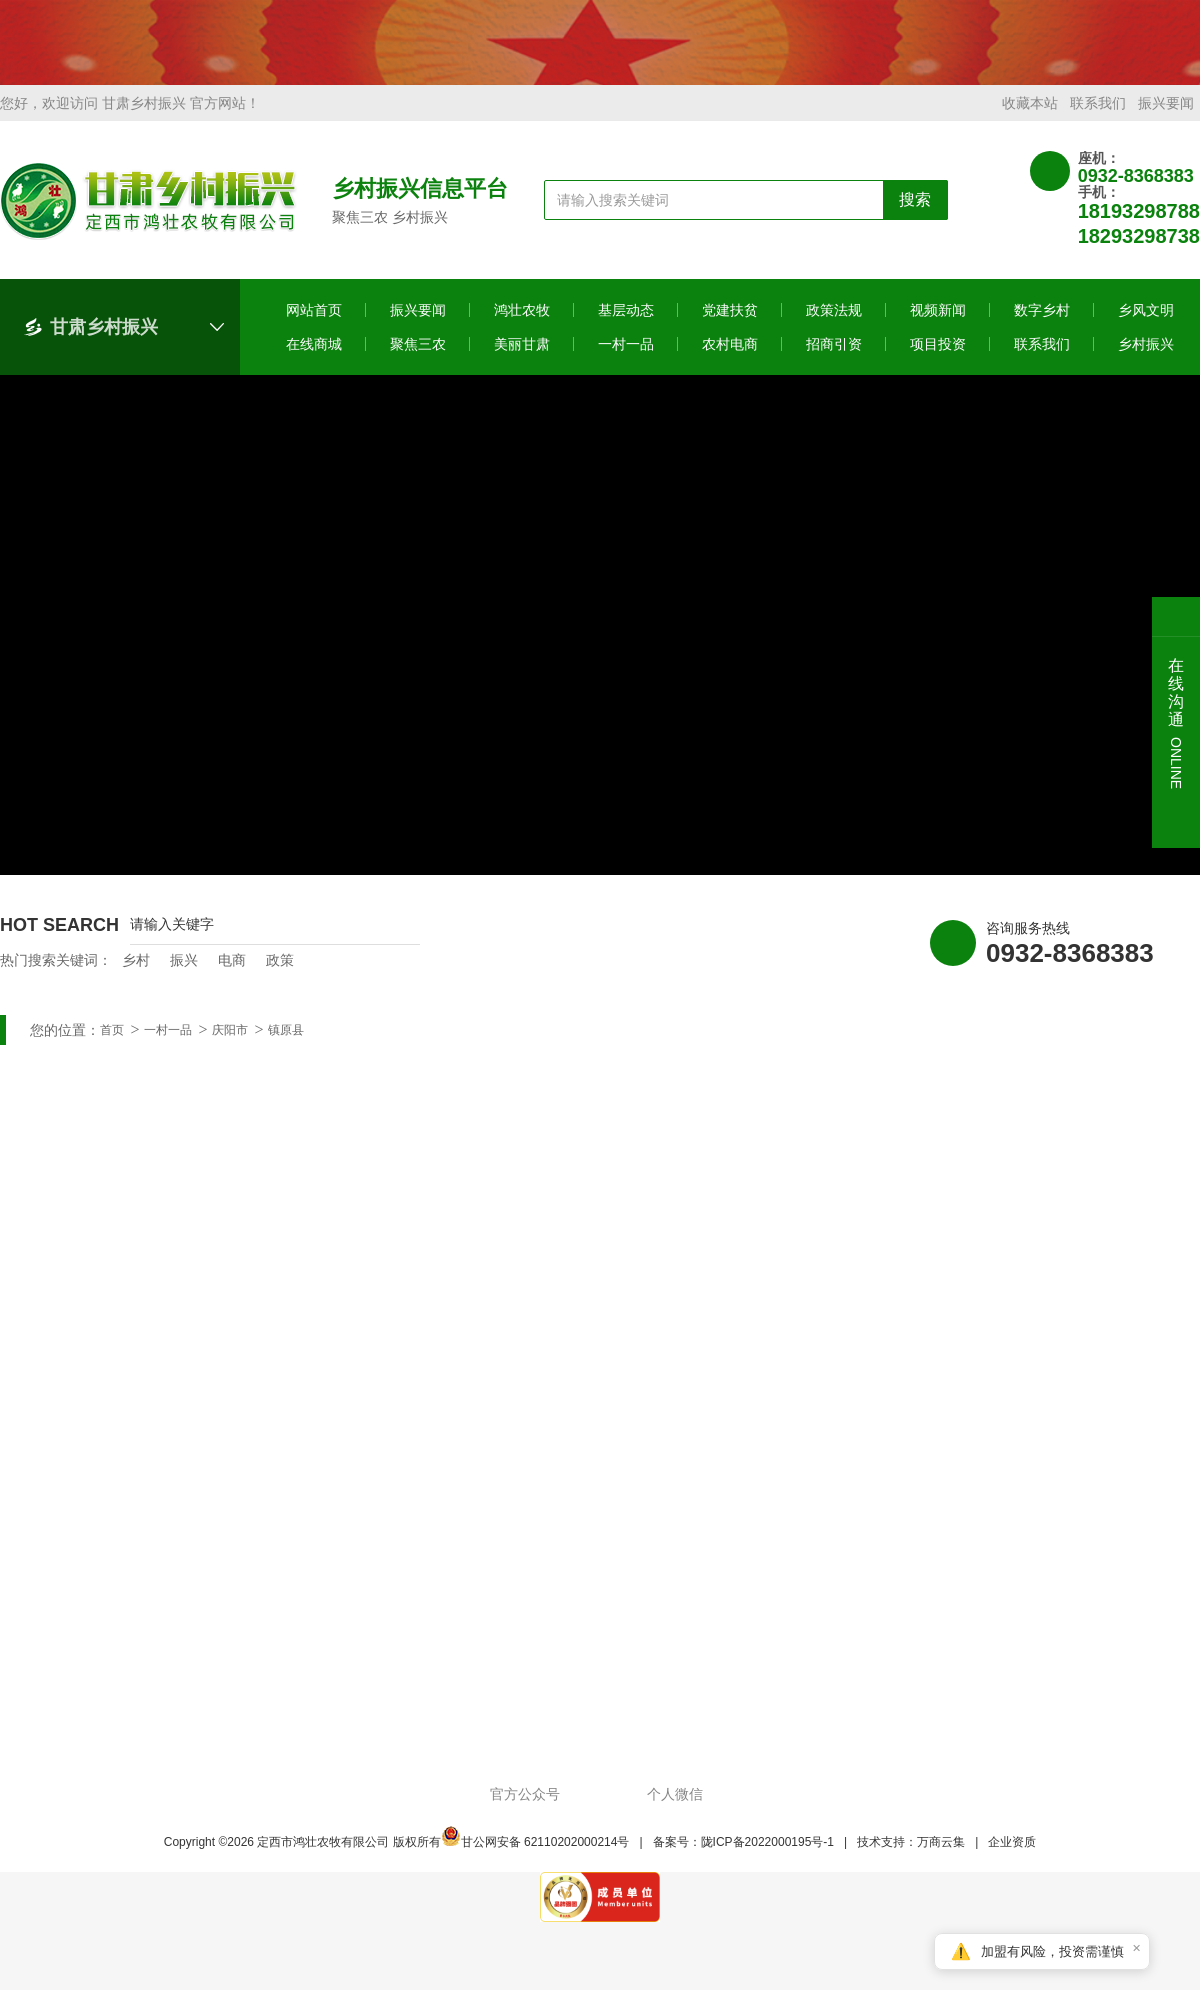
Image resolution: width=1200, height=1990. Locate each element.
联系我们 (1098, 119)
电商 (232, 976)
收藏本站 (1030, 119)
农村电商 (730, 360)
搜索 (915, 215)
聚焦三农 (418, 360)
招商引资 (834, 360)
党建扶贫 (730, 326)
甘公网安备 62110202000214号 (535, 1858)
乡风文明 (1146, 326)
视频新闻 (938, 326)
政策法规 (834, 326)
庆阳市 (230, 1046)
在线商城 (314, 360)
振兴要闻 (1166, 119)
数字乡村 (1042, 326)
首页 (112, 1046)
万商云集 (941, 1858)
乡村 (136, 976)
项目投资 (938, 360)
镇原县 (286, 1046)
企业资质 (1012, 1858)
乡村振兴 (1146, 360)
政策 (280, 976)
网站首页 (314, 326)
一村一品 (626, 360)
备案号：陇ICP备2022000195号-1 (743, 1858)
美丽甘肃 (522, 360)
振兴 (184, 976)
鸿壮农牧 (522, 326)
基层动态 (626, 326)
